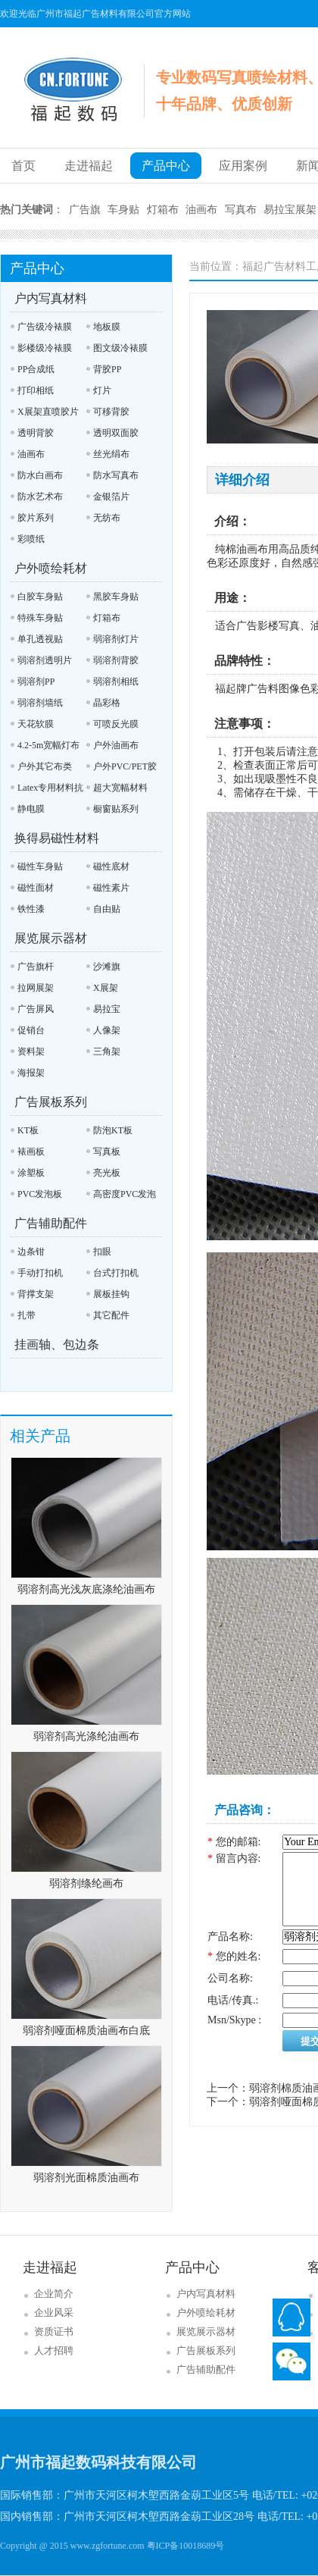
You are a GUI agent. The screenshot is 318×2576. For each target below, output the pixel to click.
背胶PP (107, 369)
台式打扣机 (116, 1273)
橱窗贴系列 (116, 809)
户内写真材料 (50, 298)
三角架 (106, 1051)
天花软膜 (35, 724)
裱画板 (31, 1151)
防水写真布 (116, 475)
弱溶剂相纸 (116, 681)
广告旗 (85, 209)
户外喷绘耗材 (50, 568)
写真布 (241, 209)
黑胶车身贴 (116, 596)
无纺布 (106, 517)
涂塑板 (31, 1172)
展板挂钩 (111, 1294)
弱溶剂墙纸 (40, 702)
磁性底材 (111, 866)
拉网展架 (35, 987)
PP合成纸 (36, 369)
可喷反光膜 (116, 724)
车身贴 (123, 209)
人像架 (106, 1030)
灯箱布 (163, 209)
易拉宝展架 (289, 209)
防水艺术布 (40, 496)
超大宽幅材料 (120, 787)
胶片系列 (35, 517)
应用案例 (243, 165)
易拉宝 (106, 1009)
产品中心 (166, 165)
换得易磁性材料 (56, 838)
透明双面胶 (116, 433)
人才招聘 (53, 2350)
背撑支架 (35, 1294)
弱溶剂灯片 (116, 639)
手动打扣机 (40, 1273)
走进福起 (88, 165)
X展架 (105, 987)
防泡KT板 (112, 1130)
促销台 (31, 1030)
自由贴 (106, 909)
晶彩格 (106, 702)
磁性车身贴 (40, 866)
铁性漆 (31, 909)
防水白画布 (40, 475)
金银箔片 (111, 496)
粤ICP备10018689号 (186, 2545)
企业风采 (53, 2312)
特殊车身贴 (40, 618)
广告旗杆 (35, 966)
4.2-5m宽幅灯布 (48, 745)
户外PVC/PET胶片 (121, 769)
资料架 (31, 1051)
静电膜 (31, 809)
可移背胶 (111, 411)
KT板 (28, 1130)
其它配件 (111, 1315)
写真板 (106, 1151)
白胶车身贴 (40, 596)
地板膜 (106, 326)
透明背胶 (35, 433)
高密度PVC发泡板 (121, 1197)
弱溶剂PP (36, 681)
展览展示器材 (50, 938)
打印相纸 (35, 390)
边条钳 (31, 1251)
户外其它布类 (44, 766)
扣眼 (102, 1251)
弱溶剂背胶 (116, 660)
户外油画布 (116, 745)
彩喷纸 (31, 539)
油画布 (201, 209)
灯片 (102, 390)
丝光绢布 (111, 454)
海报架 (31, 1072)
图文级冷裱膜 (120, 348)
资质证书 (53, 2331)
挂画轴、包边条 (56, 1344)
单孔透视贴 (40, 639)
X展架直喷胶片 (48, 411)
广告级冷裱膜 (44, 326)
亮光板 (106, 1172)
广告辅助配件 (50, 1223)
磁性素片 (111, 887)
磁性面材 (35, 887)
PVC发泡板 (39, 1194)
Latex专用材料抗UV (47, 790)
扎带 (26, 1315)
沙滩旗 (106, 966)
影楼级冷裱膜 (44, 348)
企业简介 (53, 2293)
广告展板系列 (50, 1101)
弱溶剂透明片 (44, 660)
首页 (23, 165)
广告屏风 (35, 1009)
